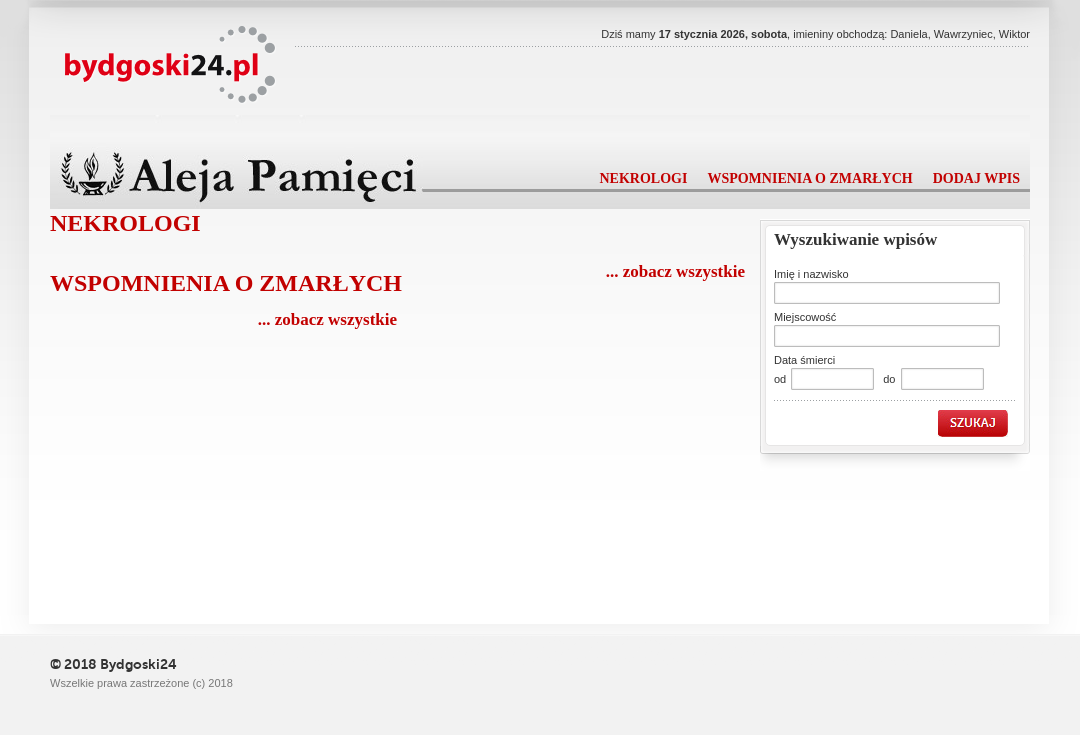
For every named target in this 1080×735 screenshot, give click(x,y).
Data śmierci (804, 360)
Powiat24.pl (170, 65)
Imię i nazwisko (811, 274)
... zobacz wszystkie (675, 271)
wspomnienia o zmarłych (809, 178)
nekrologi (643, 178)
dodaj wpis (976, 178)
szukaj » (977, 423)
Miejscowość (805, 317)
